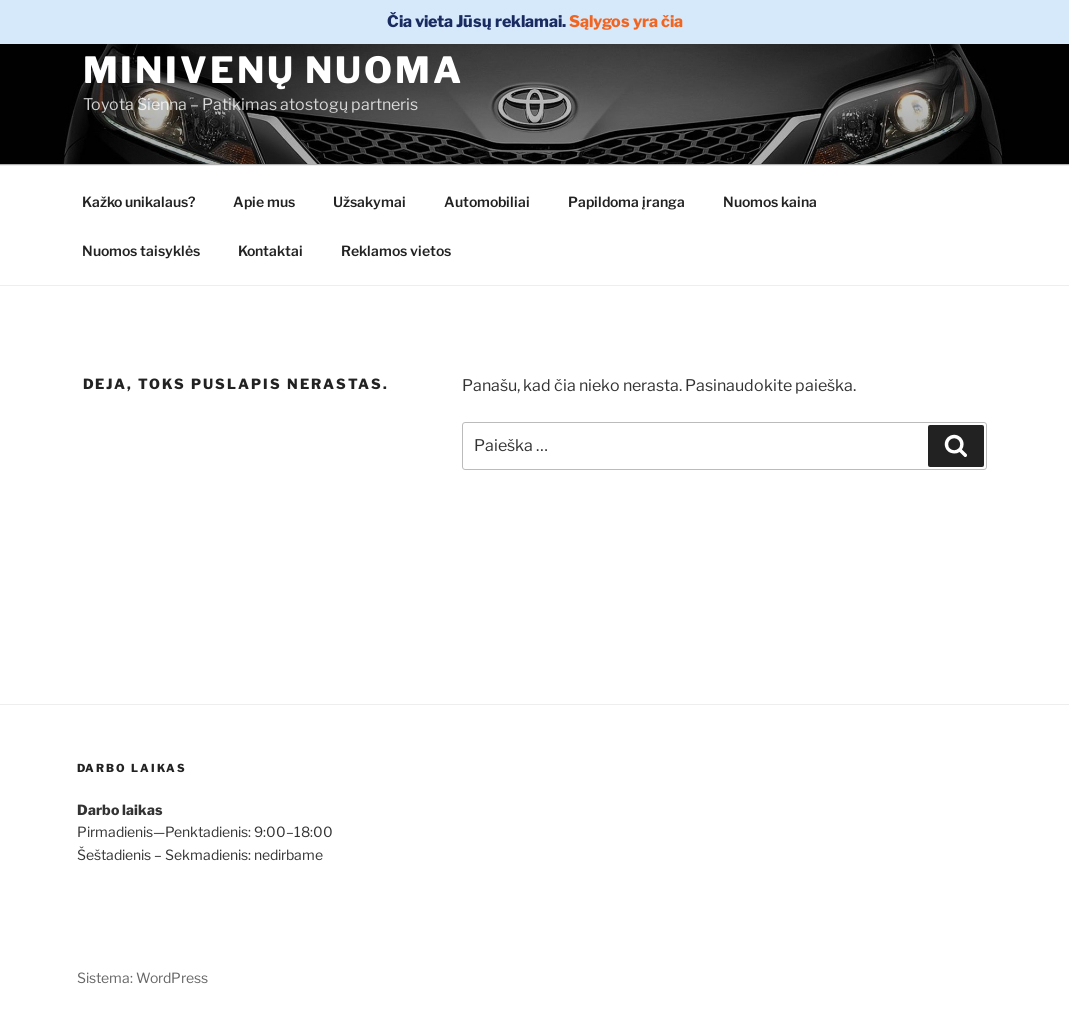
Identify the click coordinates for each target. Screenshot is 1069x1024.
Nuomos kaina (770, 201)
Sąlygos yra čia (626, 21)
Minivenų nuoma (273, 70)
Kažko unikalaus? (138, 201)
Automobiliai (487, 201)
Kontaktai (270, 250)
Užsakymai (369, 201)
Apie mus (264, 201)
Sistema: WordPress (142, 977)
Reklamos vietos (396, 250)
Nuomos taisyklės (141, 250)
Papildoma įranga (626, 201)
